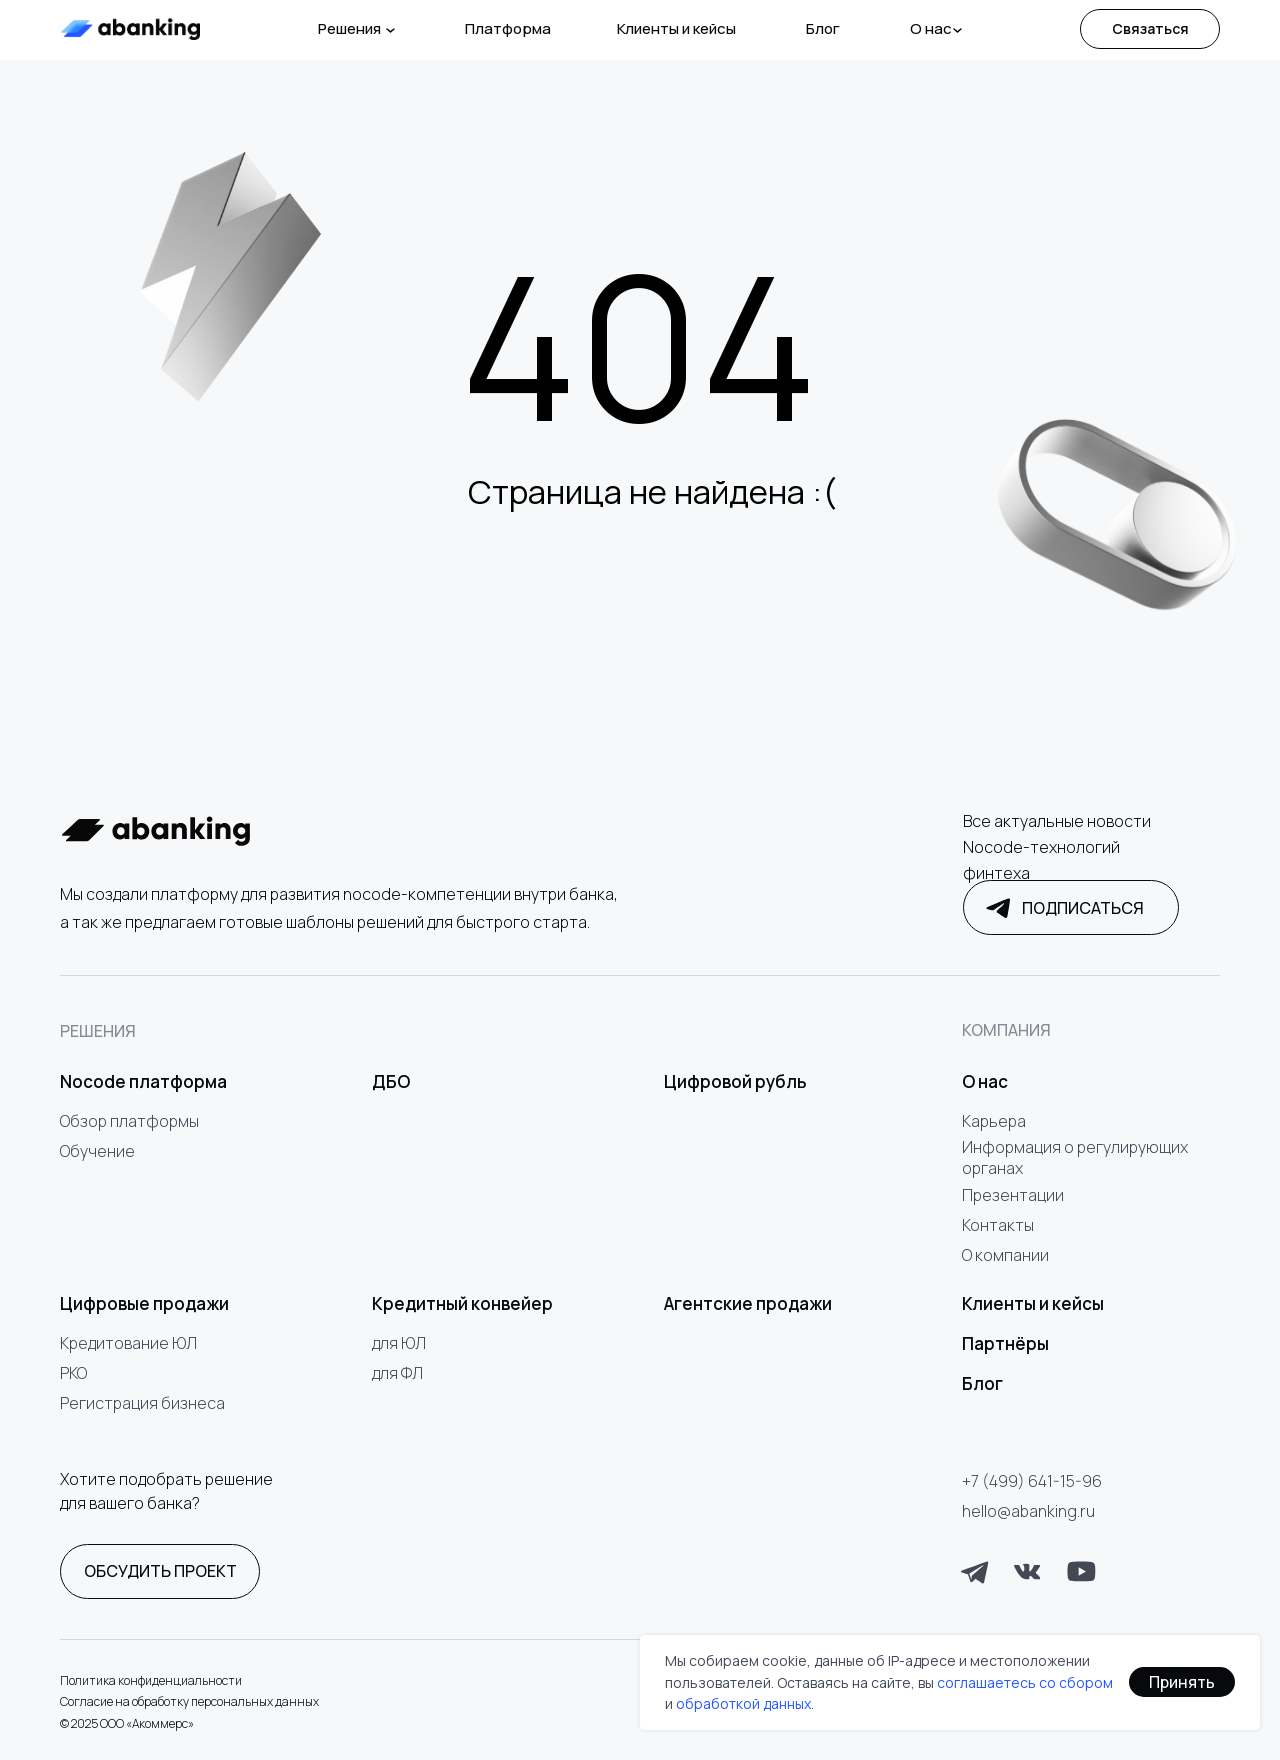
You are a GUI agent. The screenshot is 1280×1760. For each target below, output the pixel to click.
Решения (349, 28)
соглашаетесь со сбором (1025, 1682)
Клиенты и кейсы (676, 28)
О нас (931, 28)
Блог (823, 28)
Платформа (508, 28)
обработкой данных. (745, 1703)
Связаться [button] (1150, 28)
